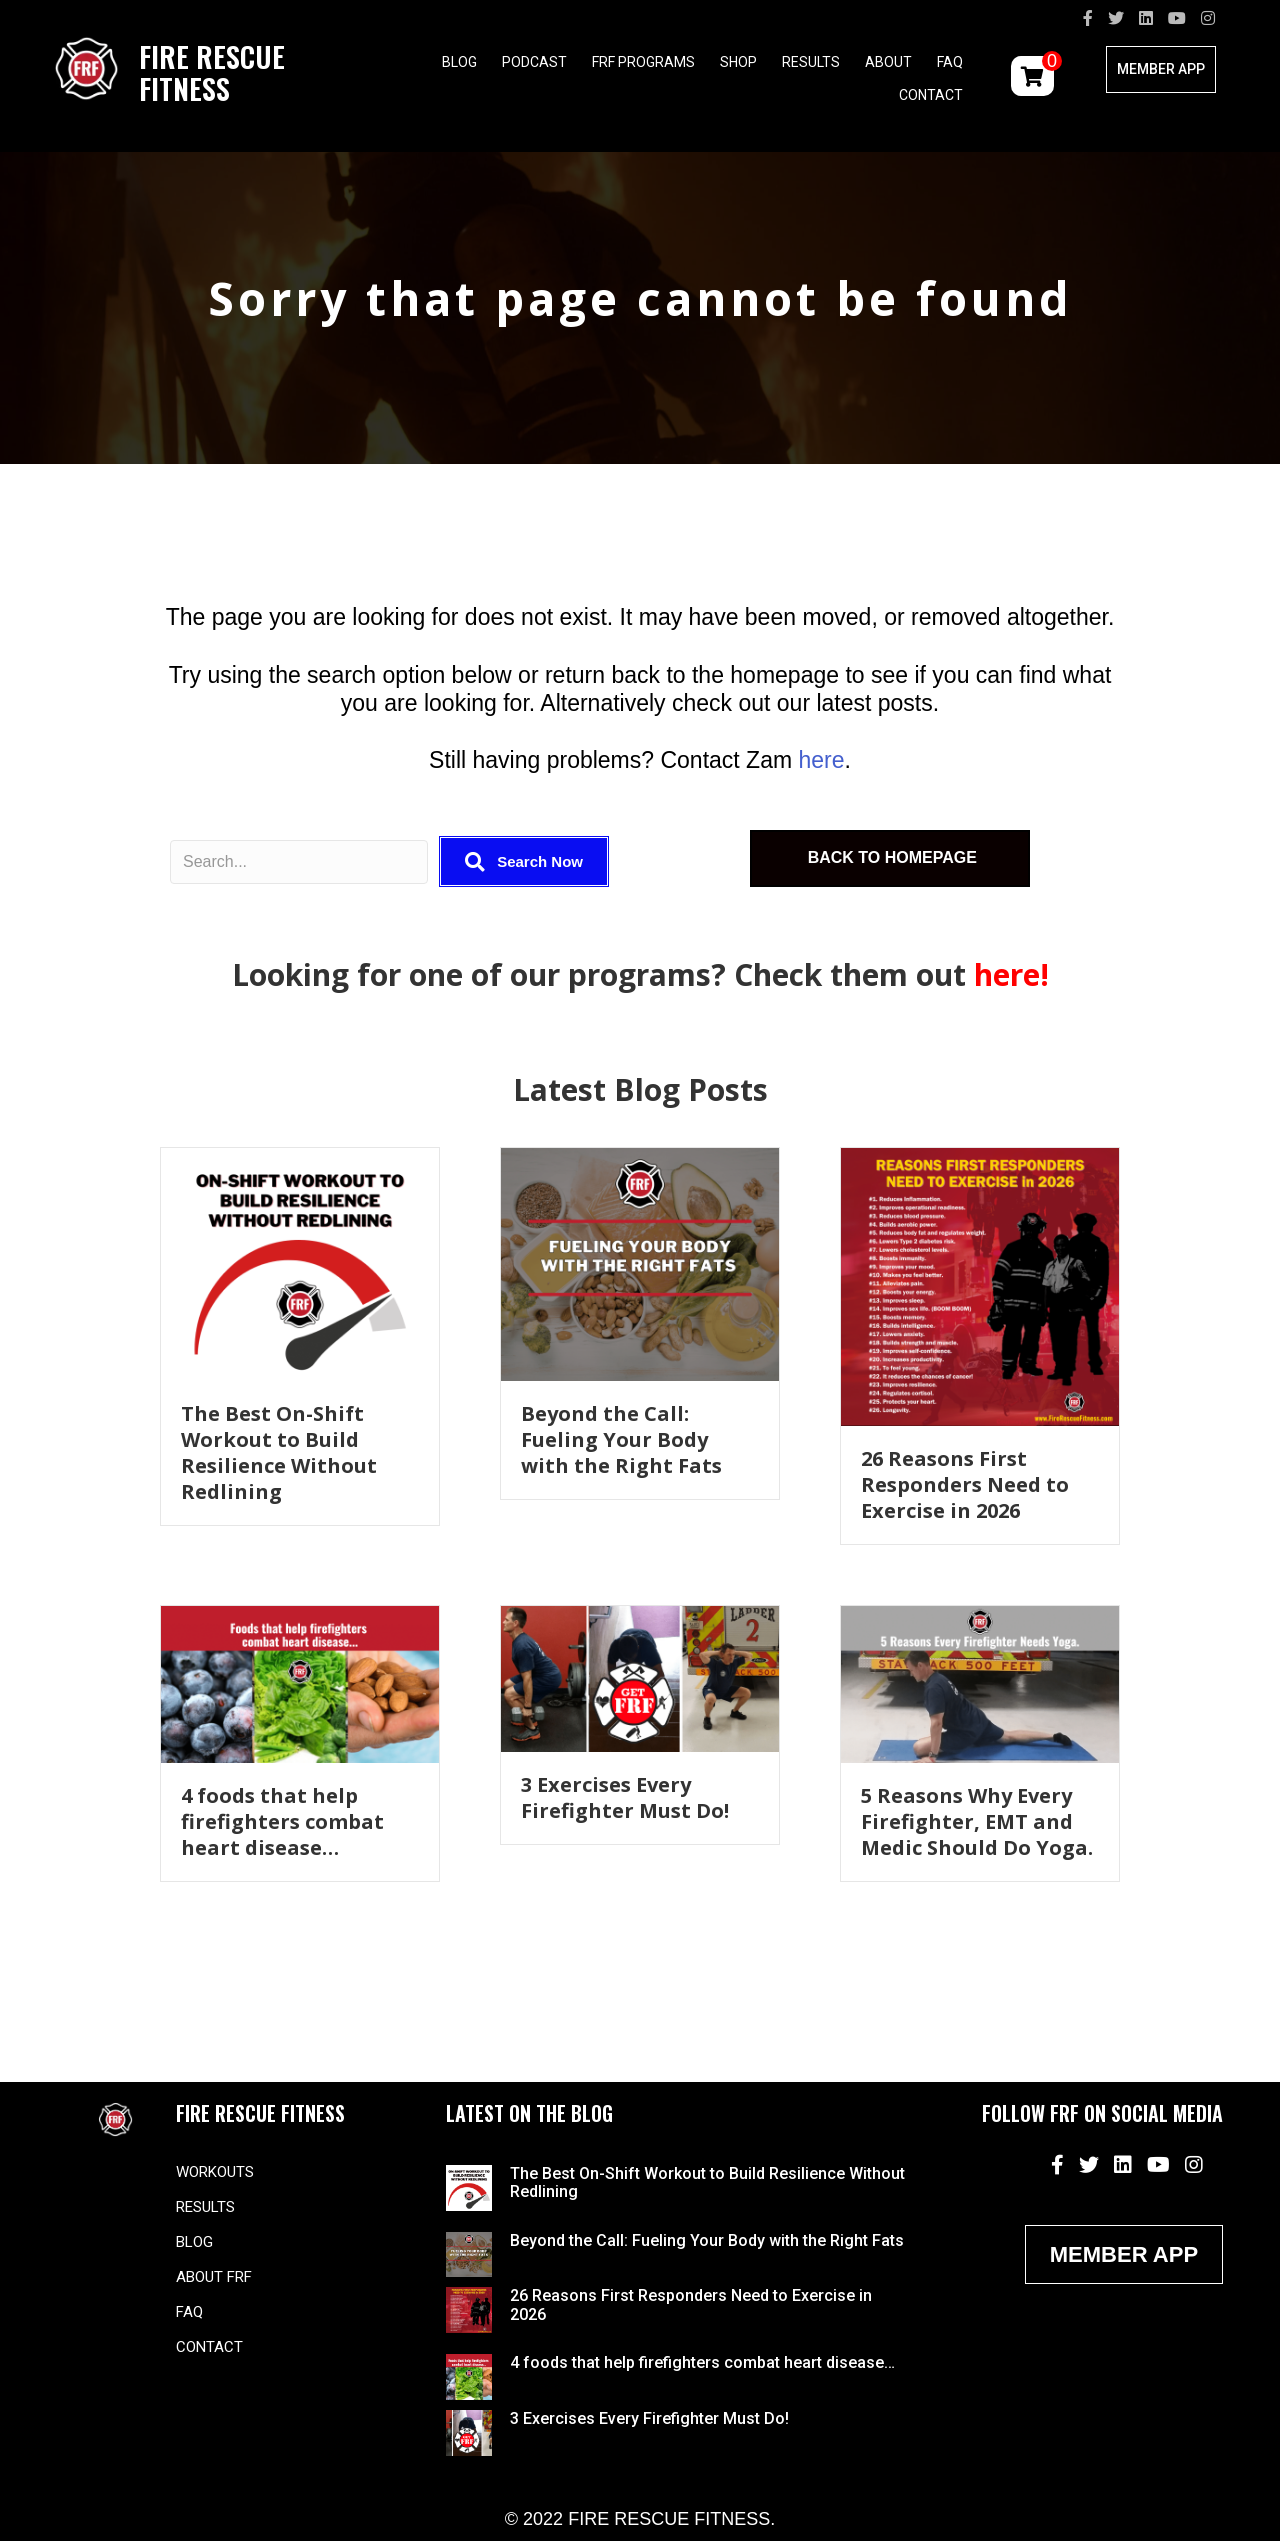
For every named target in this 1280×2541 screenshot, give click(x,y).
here (822, 760)
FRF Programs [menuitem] (643, 62)
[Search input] (299, 862)
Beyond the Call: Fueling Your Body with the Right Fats (621, 1439)
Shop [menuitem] (738, 62)
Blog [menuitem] (459, 62)
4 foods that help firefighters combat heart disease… (282, 1821)
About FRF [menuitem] (214, 2277)
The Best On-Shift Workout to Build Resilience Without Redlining (279, 1452)
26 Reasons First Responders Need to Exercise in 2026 (965, 1484)
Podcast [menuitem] (534, 62)
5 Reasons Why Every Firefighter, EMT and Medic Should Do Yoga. (977, 1821)
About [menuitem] (888, 62)
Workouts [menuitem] (215, 2172)
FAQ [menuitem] (950, 62)
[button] (524, 861)
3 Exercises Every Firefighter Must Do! (625, 1797)
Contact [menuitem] (931, 95)
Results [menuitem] (811, 62)
